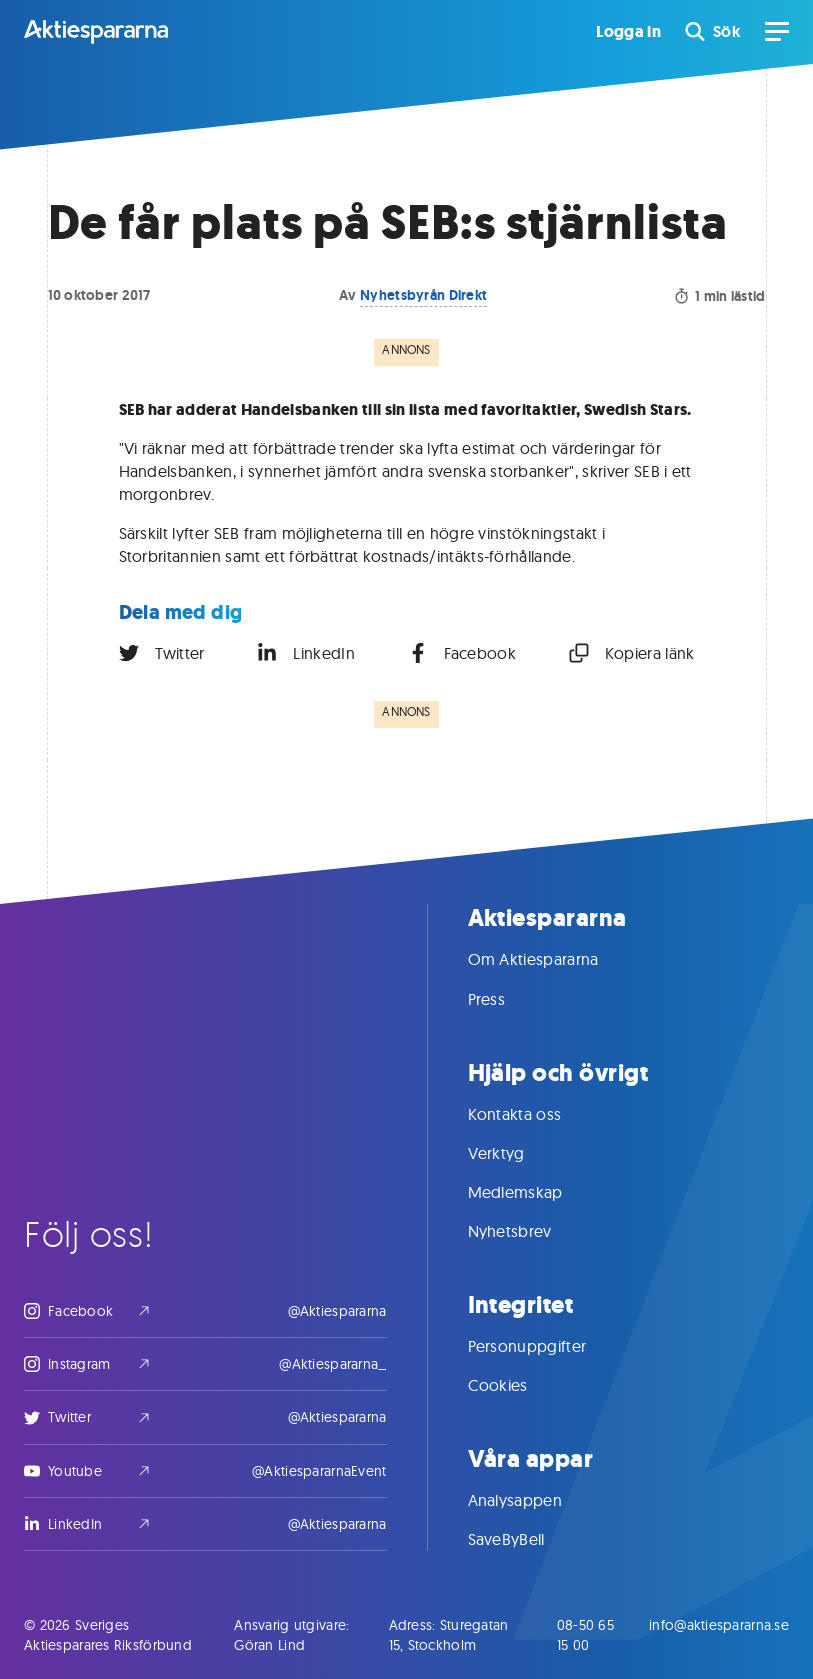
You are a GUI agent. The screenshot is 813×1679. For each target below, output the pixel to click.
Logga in (628, 32)
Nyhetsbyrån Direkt (423, 295)
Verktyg (516, 1153)
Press (507, 999)
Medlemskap (535, 1192)
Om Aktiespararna (553, 959)
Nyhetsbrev (530, 1231)
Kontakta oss (535, 1114)
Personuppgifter (547, 1346)
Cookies (518, 1385)
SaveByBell (526, 1539)
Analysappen (535, 1500)
